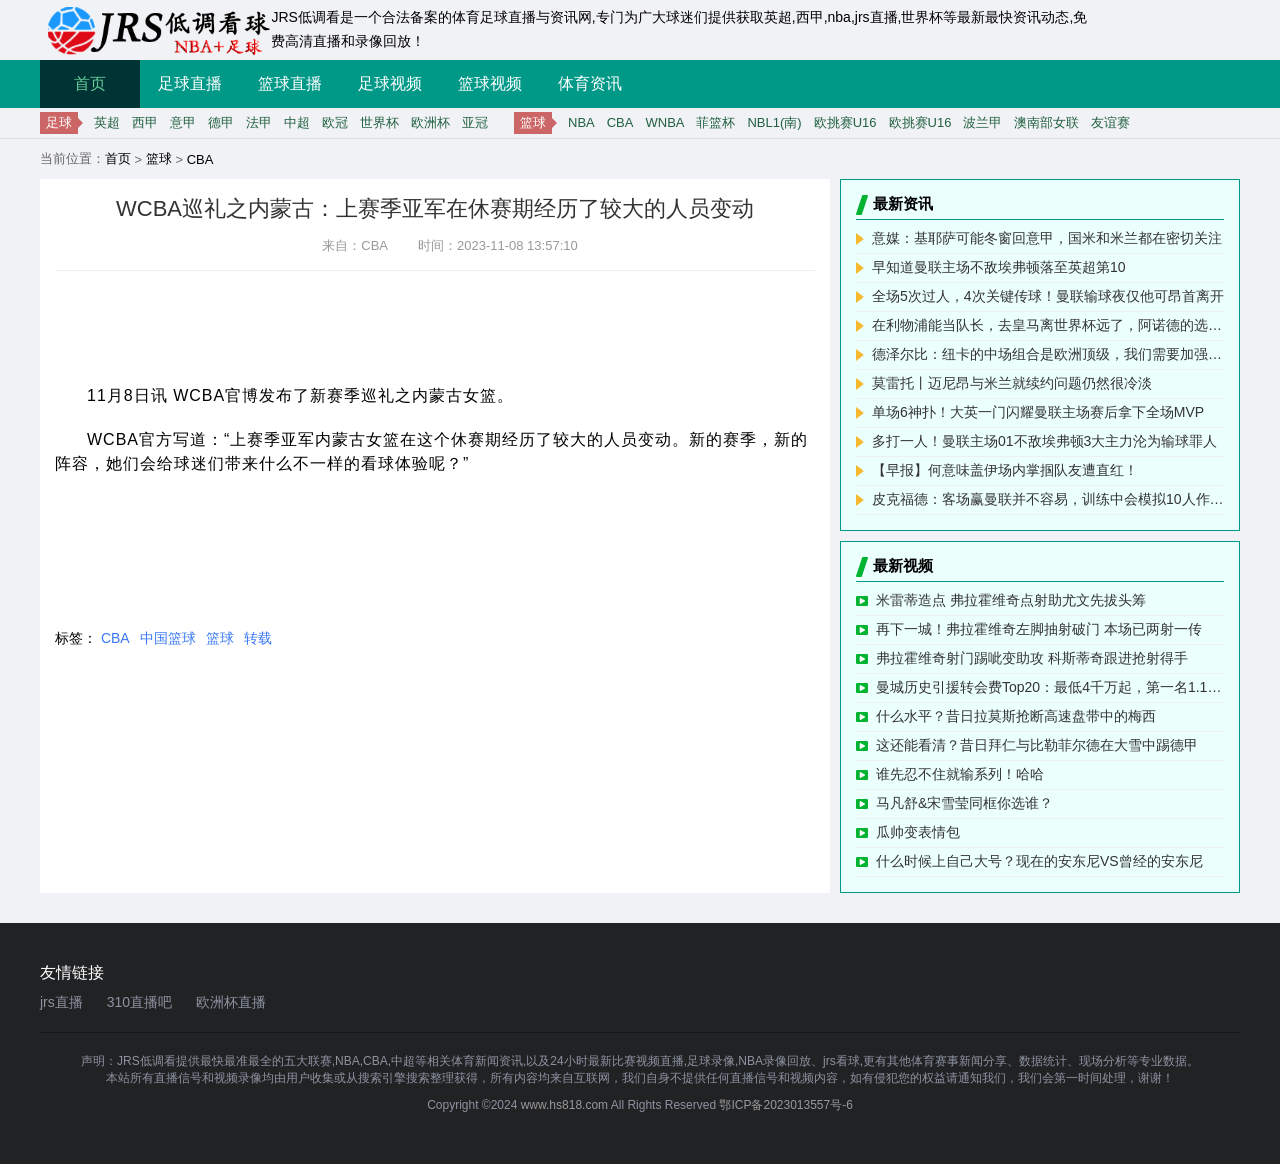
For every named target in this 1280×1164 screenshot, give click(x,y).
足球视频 (390, 83)
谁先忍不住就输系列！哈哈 (960, 774)
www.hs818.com (564, 1105)
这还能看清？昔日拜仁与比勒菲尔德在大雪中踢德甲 (1037, 745)
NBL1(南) (774, 122)
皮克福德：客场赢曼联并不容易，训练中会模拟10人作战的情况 (1048, 499)
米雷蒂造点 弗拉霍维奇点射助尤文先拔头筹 (1011, 600)
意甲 (183, 122)
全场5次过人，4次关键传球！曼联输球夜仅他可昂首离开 (1048, 296)
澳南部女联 (1046, 122)
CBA (620, 122)
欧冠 (335, 122)
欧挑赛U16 (845, 122)
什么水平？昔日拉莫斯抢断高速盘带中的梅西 (1016, 716)
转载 (258, 638)
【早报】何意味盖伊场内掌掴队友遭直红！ (1005, 470)
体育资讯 (590, 83)
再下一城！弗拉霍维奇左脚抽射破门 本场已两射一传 (1039, 629)
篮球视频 (490, 83)
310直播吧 (139, 1002)
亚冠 (475, 122)
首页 (90, 83)
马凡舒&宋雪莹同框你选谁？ (964, 803)
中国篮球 (168, 638)
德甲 (221, 122)
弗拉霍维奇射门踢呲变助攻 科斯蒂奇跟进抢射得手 (1032, 658)
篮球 (159, 158)
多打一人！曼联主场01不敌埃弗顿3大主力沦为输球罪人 (1044, 441)
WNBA (664, 122)
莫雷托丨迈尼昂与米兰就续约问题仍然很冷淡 (1012, 383)
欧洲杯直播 (231, 1002)
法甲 (259, 122)
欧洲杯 (430, 122)
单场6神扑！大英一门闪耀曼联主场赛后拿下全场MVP (1038, 412)
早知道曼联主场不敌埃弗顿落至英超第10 (999, 267)
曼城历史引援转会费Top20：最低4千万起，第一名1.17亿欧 (1050, 687)
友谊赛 (1110, 122)
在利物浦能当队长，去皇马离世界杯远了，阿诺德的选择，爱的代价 (1048, 325)
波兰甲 (982, 122)
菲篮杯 (715, 122)
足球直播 (190, 83)
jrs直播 (61, 1002)
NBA (581, 122)
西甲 (145, 122)
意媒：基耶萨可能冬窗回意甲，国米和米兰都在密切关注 (1047, 238)
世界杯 (379, 122)
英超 (107, 122)
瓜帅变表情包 (918, 832)
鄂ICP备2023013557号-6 (785, 1105)
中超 (297, 122)
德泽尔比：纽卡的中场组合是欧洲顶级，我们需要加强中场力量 (1048, 354)
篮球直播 (290, 83)
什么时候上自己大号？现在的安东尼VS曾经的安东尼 (1039, 861)
